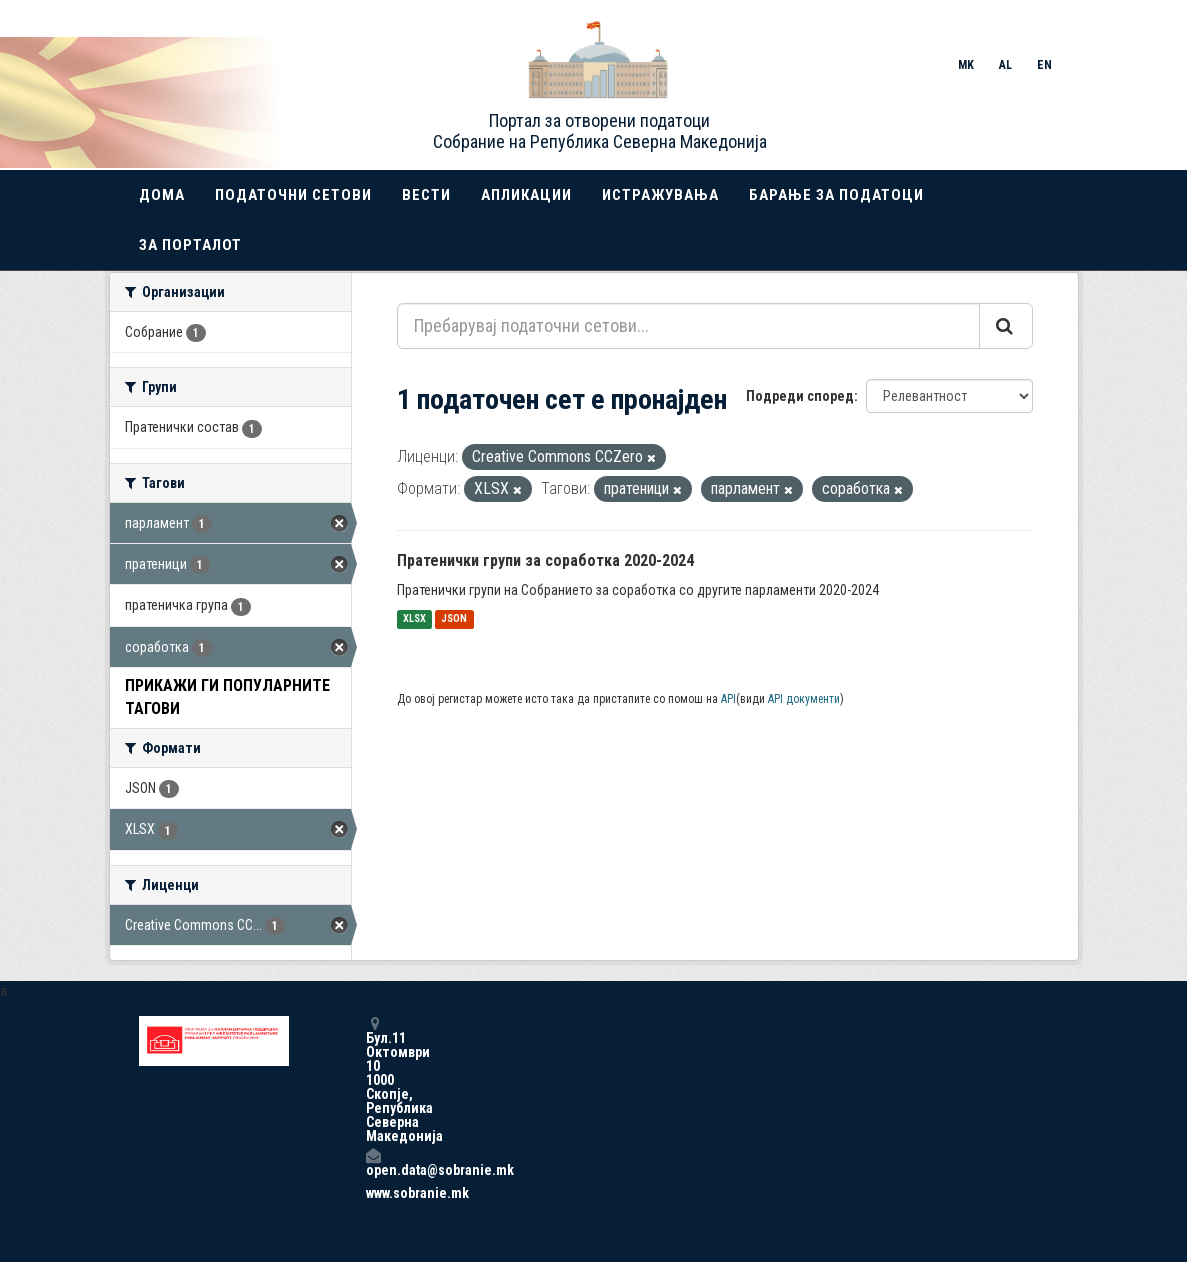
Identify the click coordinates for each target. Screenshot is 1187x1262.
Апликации (526, 195)
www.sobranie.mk (373, 1193)
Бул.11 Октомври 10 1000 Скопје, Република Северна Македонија (373, 1079)
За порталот (190, 245)
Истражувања (660, 195)
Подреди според (800, 396)
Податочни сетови (293, 195)
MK (966, 65)
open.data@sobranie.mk (373, 1162)
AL (1005, 65)
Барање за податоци (836, 195)
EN (1044, 65)
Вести (426, 195)
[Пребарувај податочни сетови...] (688, 326)
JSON (454, 619)
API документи (804, 699)
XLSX (414, 619)
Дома (162, 195)
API (728, 699)
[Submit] (1006, 326)
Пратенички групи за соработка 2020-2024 (545, 560)
